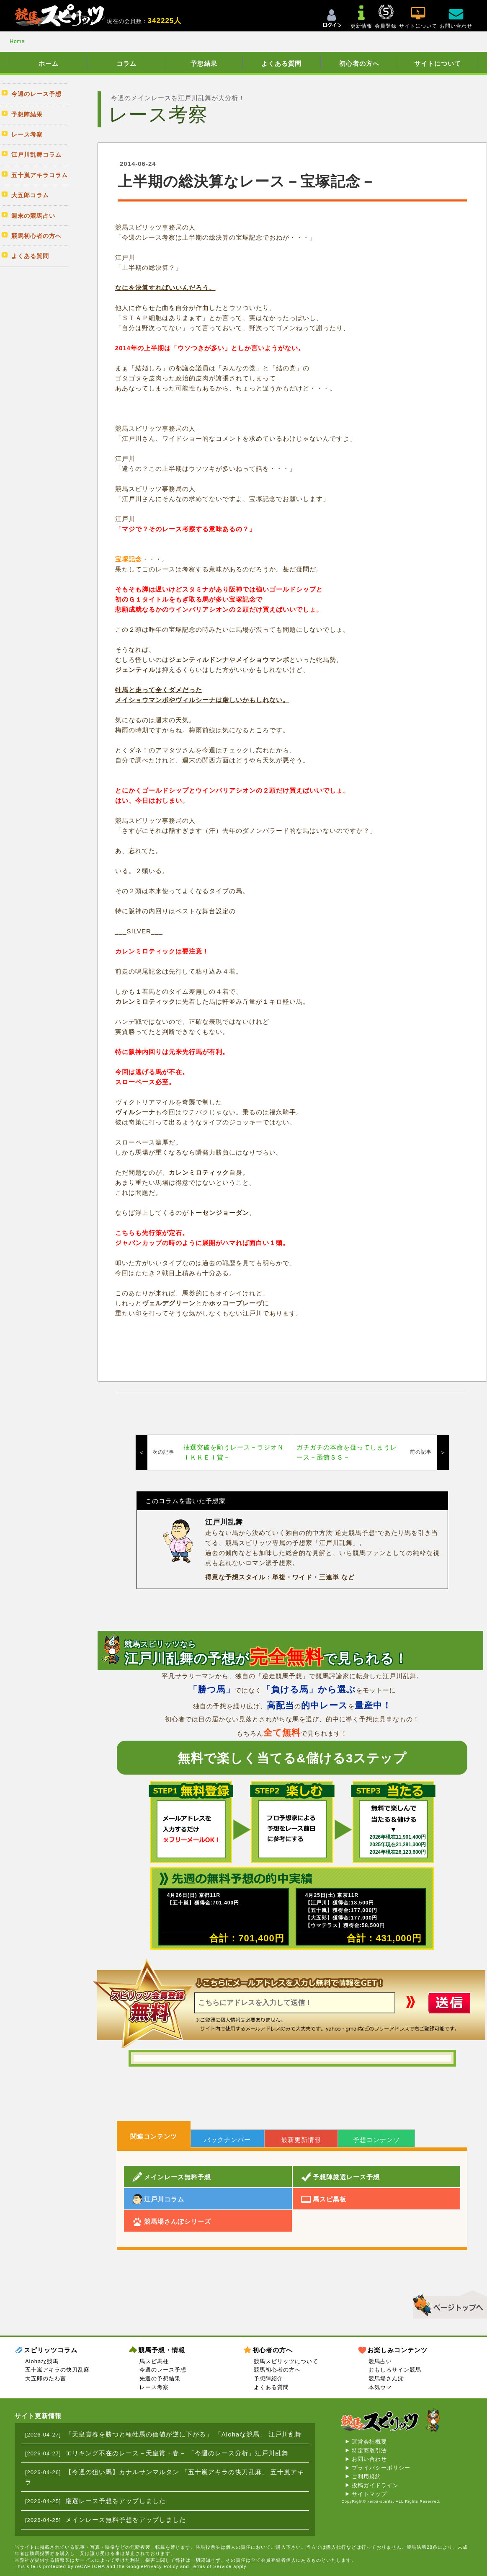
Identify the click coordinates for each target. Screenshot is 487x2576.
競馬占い (380, 2361)
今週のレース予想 (162, 2370)
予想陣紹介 (268, 2378)
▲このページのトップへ (447, 2303)
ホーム (49, 63)
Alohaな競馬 (42, 2361)
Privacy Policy (161, 2566)
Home (17, 41)
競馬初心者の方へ (277, 2370)
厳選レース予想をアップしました (115, 2500)
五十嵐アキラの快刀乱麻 (57, 2370)
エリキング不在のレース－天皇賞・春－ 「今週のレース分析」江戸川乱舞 (177, 2453)
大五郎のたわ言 (45, 2378)
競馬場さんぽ (386, 2378)
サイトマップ (369, 2494)
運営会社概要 (369, 2442)
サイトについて (437, 63)
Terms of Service (211, 2566)
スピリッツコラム (50, 2350)
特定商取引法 (369, 2450)
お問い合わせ (369, 2459)
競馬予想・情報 (161, 2350)
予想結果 (204, 63)
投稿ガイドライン (375, 2485)
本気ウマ (380, 2387)
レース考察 (154, 2387)
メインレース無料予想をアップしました (125, 2519)
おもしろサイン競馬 (394, 2370)
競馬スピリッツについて (286, 2361)
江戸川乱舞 (224, 1522)
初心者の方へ (359, 63)
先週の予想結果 (159, 2378)
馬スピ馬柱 (154, 2361)
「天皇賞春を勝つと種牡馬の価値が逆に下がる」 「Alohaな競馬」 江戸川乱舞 (183, 2434)
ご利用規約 (366, 2476)
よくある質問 (281, 63)
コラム (126, 63)
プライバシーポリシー (381, 2468)
